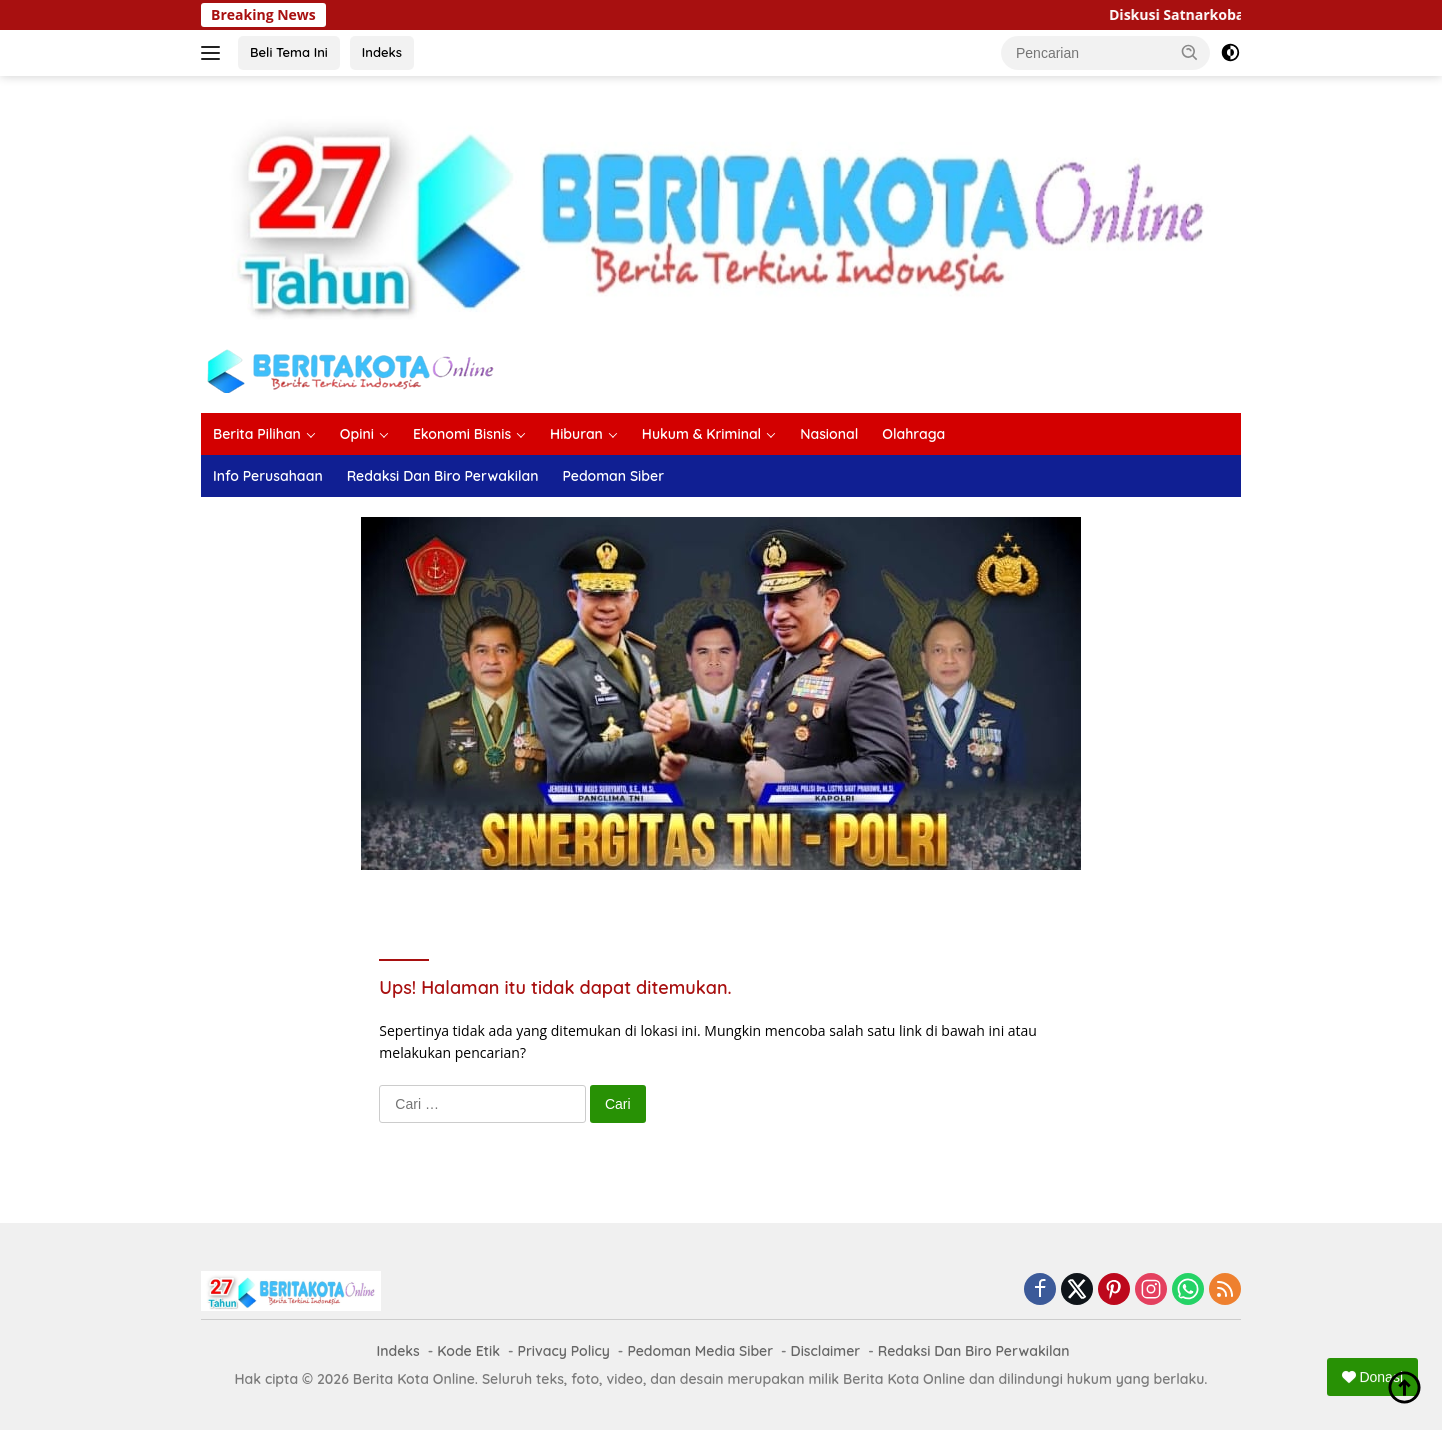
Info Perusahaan (268, 476)
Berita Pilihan (257, 434)
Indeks (382, 52)
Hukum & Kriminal (701, 434)
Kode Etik (468, 1351)
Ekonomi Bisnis (462, 434)
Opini (357, 434)
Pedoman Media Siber (700, 1351)
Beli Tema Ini (289, 52)
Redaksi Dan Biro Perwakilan (443, 476)
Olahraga (913, 434)
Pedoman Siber (613, 476)
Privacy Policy (564, 1351)
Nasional (829, 434)
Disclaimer (826, 1351)
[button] (1190, 52)
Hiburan (576, 434)
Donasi (1372, 1377)
